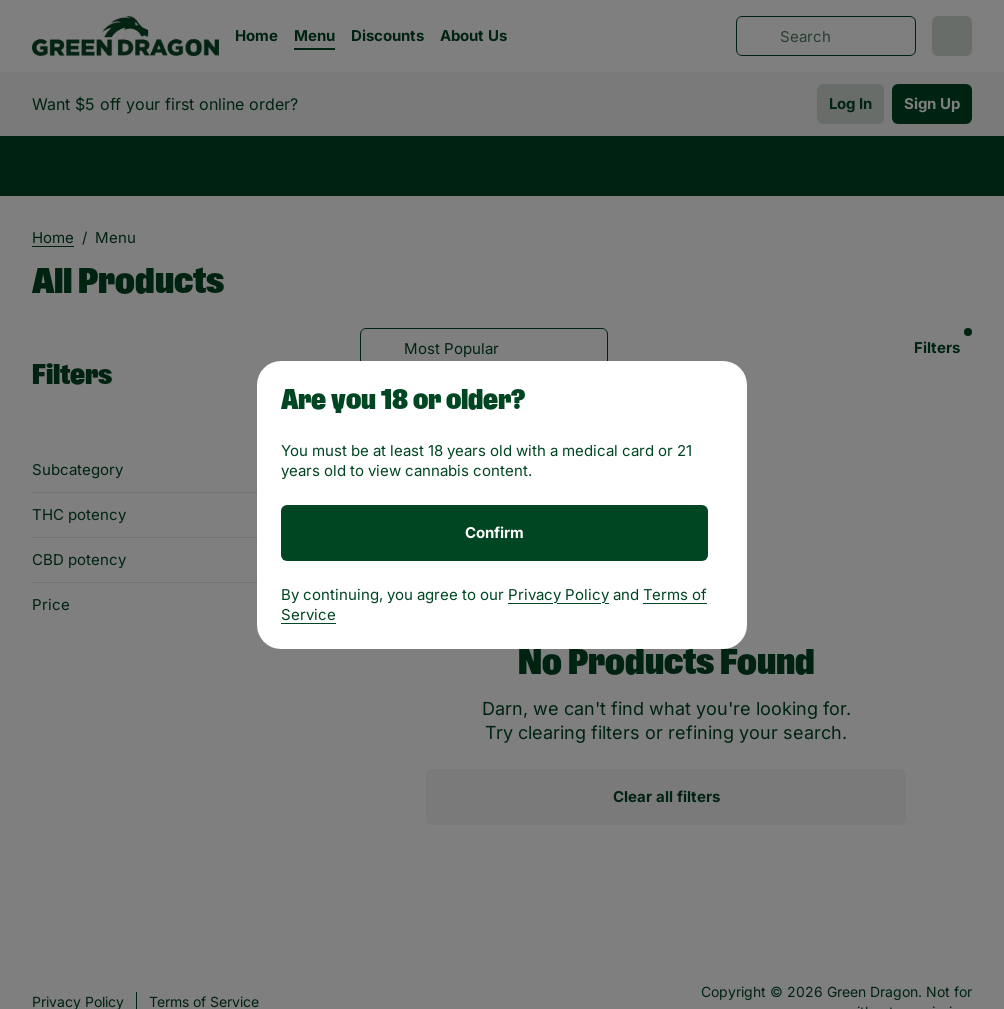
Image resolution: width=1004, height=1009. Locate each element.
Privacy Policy (558, 594)
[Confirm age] (494, 533)
